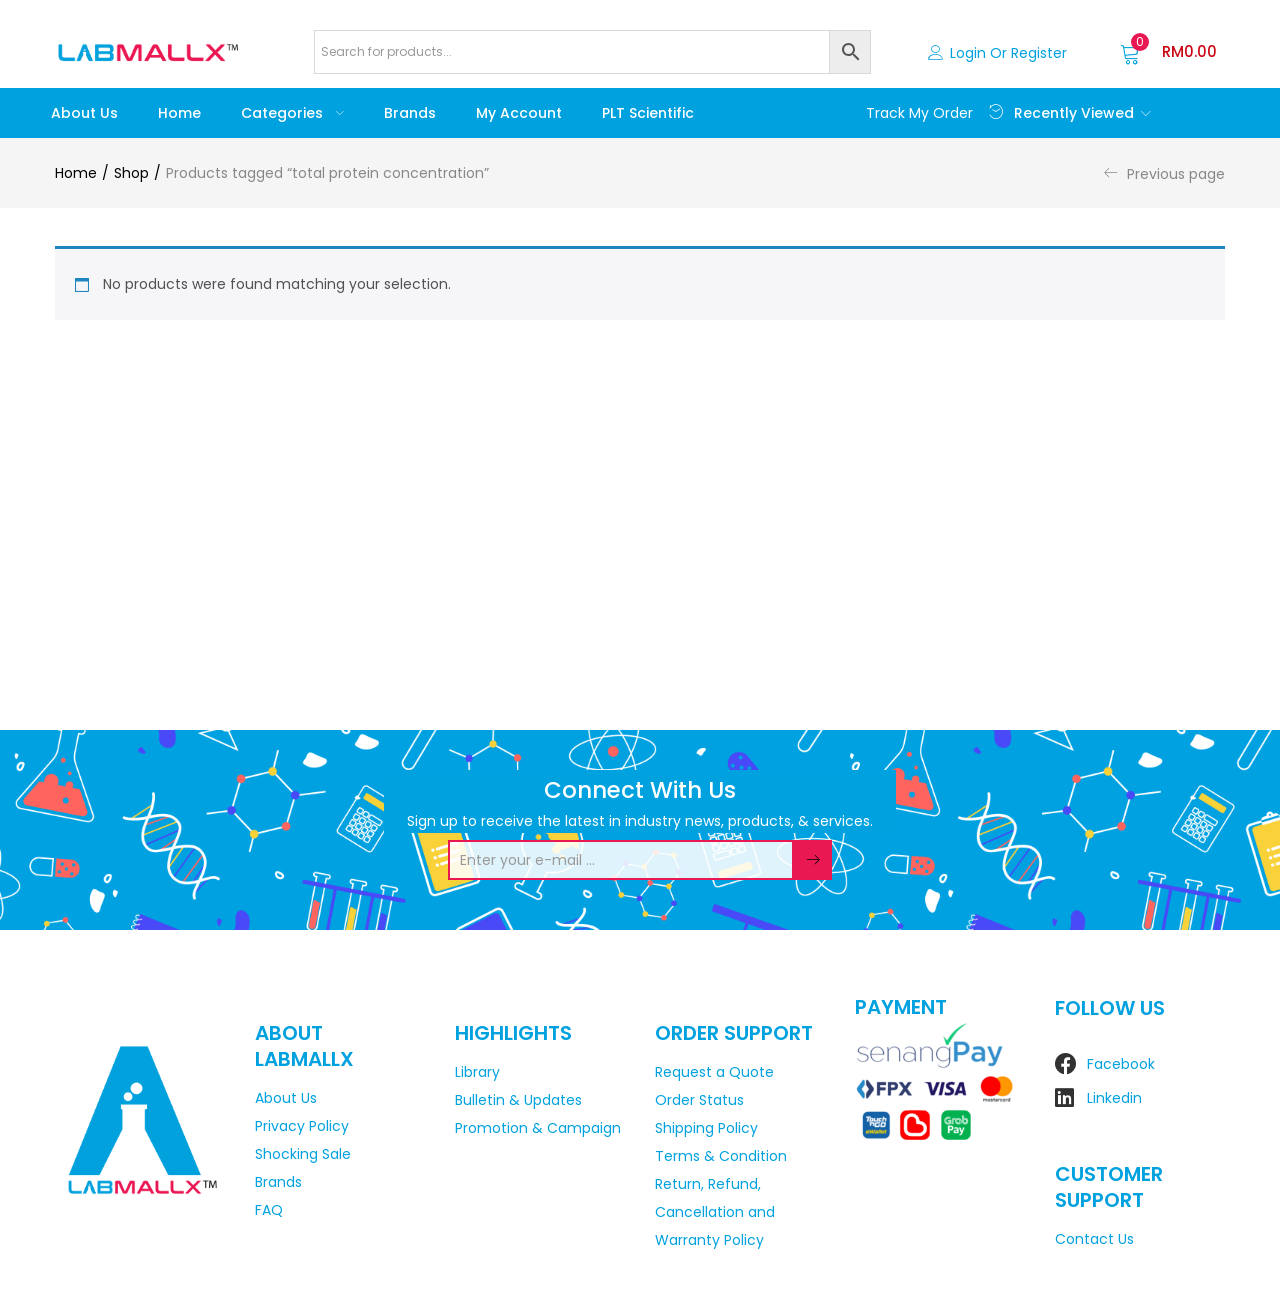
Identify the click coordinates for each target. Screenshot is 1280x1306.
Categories (292, 113)
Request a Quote (714, 1072)
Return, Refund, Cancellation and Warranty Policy (715, 1212)
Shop (131, 173)
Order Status (699, 1100)
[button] (1168, 52)
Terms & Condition (721, 1156)
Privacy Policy (302, 1126)
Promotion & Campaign (538, 1128)
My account (519, 113)
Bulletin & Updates (518, 1100)
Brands (410, 113)
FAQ (269, 1210)
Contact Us (1094, 1239)
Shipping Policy (706, 1128)
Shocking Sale (303, 1154)
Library (477, 1072)
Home (179, 113)
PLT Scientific (648, 113)
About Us (84, 113)
